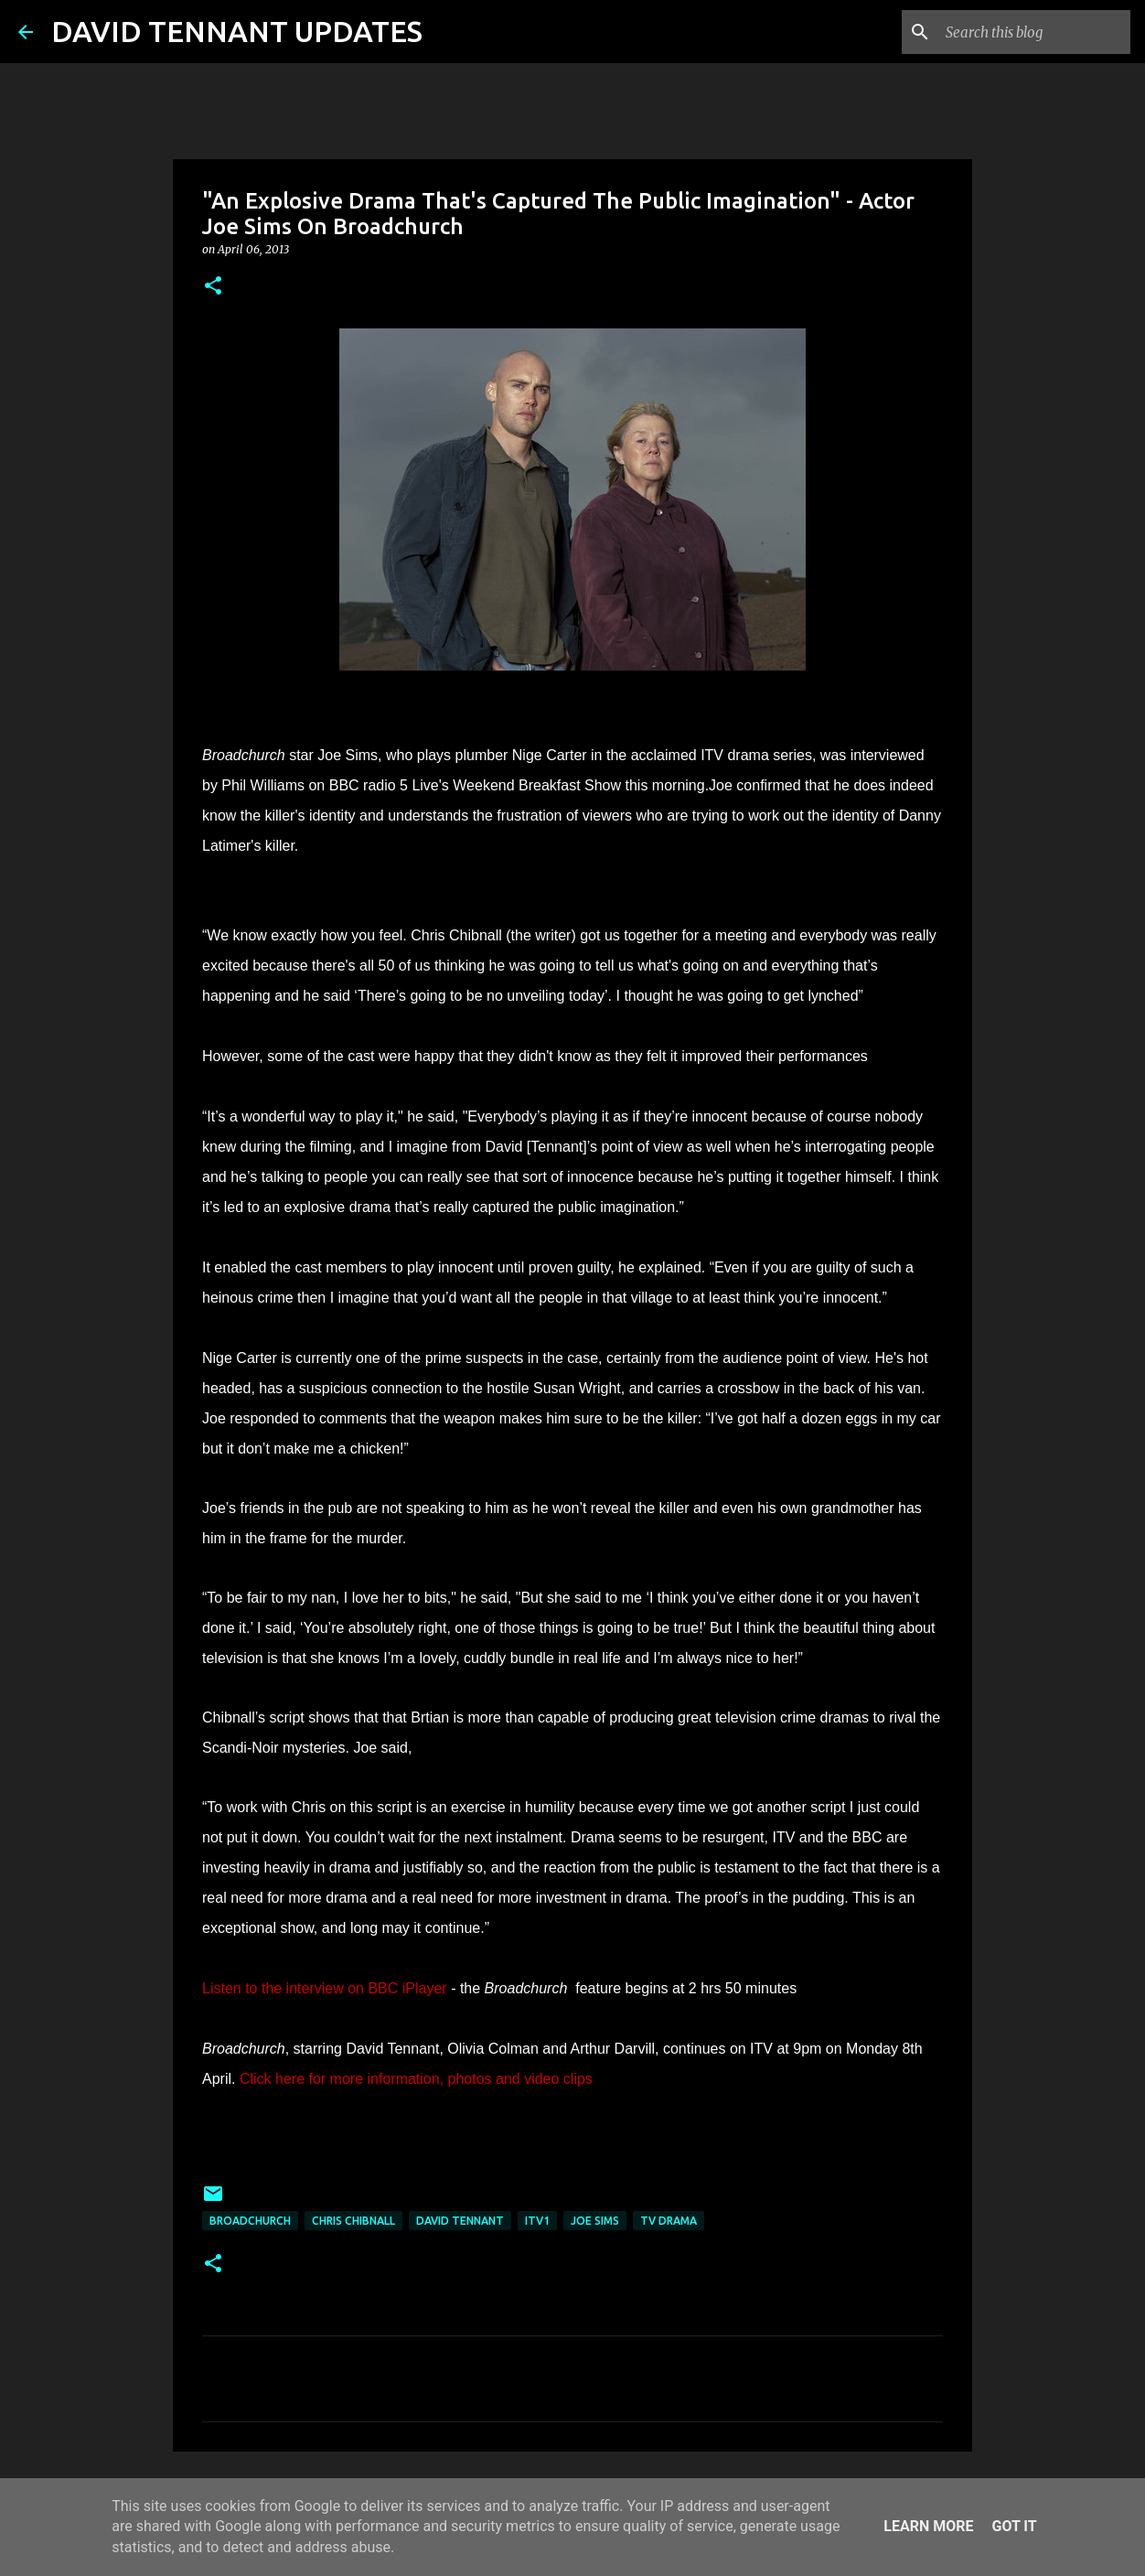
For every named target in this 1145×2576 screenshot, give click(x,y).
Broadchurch (250, 2221)
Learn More (928, 2526)
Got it (1013, 2526)
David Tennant (460, 2221)
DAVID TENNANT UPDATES (237, 31)
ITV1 (537, 2221)
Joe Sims (595, 2221)
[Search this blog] (1034, 32)
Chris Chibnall (353, 2221)
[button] (213, 286)
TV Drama (668, 2221)
